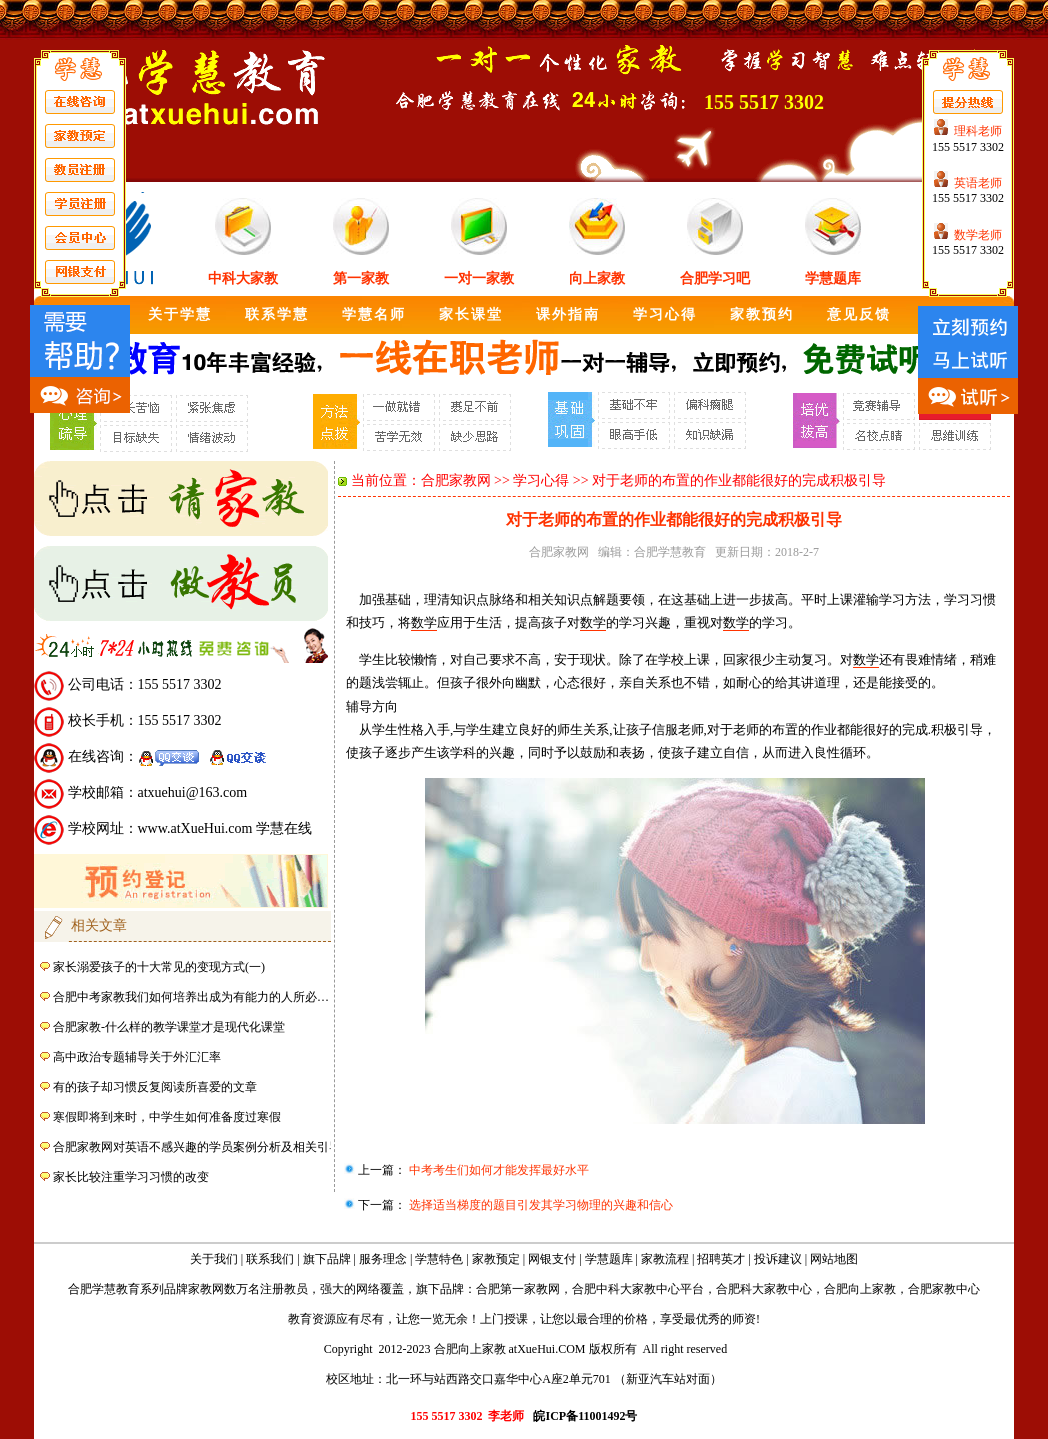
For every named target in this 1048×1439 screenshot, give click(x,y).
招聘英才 (721, 1259)
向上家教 (597, 278)
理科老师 (978, 131)
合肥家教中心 (944, 1289)
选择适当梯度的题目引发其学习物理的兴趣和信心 (539, 1205)
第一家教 (361, 278)
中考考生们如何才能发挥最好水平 (497, 1170)
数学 (424, 622)
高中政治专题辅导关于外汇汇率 (137, 1057)
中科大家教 (243, 278)
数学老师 (978, 235)
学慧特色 (439, 1259)
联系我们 (270, 1259)
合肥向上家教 (860, 1289)
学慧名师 (374, 314)
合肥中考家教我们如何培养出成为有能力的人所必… (191, 997)
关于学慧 (180, 314)
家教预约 (762, 314)
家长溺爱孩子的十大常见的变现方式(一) (159, 967)
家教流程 (665, 1259)
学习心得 (665, 314)
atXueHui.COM (547, 1349)
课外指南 (568, 314)
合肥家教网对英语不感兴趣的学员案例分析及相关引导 (197, 1147)
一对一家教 (479, 278)
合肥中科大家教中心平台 (638, 1289)
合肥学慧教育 (670, 552)
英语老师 (978, 183)
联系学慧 (277, 314)
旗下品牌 (327, 1259)
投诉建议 (778, 1259)
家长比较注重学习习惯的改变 (131, 1177)
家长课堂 (471, 314)
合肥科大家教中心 (764, 1289)
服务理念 (383, 1259)
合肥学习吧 (715, 278)
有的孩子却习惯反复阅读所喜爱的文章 (155, 1087)
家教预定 (496, 1259)
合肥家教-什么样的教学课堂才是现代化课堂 (169, 1027)
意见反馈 (859, 314)
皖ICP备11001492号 (585, 1416)
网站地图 (834, 1259)
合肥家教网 (456, 480)
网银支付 (552, 1259)
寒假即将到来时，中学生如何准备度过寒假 (167, 1117)
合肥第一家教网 (518, 1289)
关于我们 (214, 1259)
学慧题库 (833, 278)
